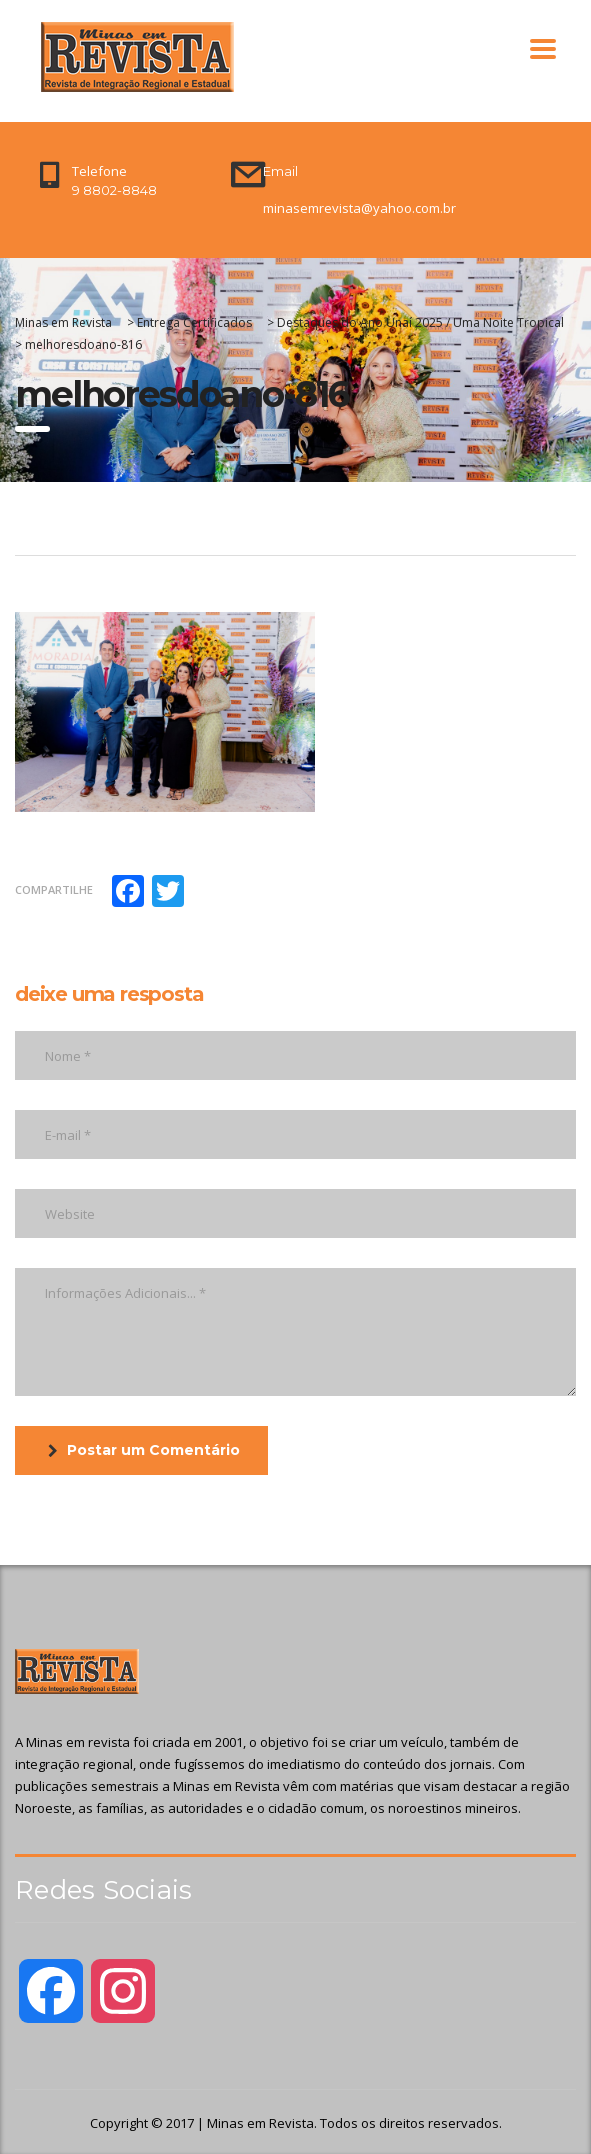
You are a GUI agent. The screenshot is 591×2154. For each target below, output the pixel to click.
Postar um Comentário (144, 1450)
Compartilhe (54, 889)
